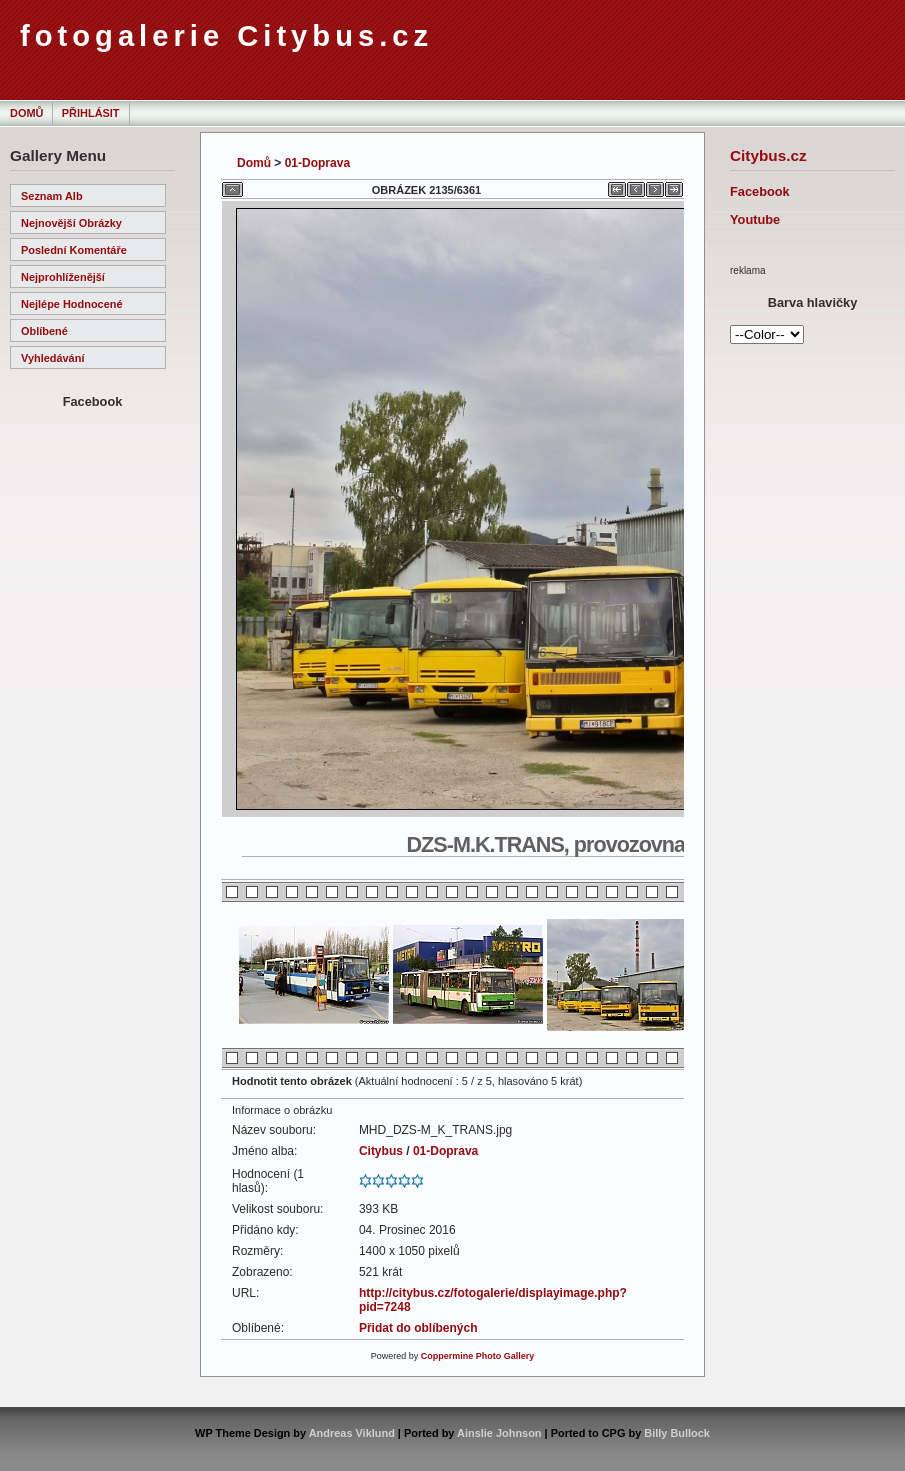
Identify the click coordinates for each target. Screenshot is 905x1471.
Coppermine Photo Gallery (478, 1356)
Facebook (760, 191)
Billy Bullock (677, 1433)
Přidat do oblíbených (418, 1328)
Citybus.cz (768, 155)
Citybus (381, 1151)
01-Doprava (317, 163)
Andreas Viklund (352, 1433)
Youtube (755, 219)
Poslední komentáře (74, 250)
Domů (26, 113)
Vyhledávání (52, 358)
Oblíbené (44, 331)
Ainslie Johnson (499, 1433)
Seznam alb (52, 196)
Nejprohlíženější (63, 277)
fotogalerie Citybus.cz (226, 36)
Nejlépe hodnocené (72, 304)
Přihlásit (91, 113)
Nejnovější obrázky (71, 223)
